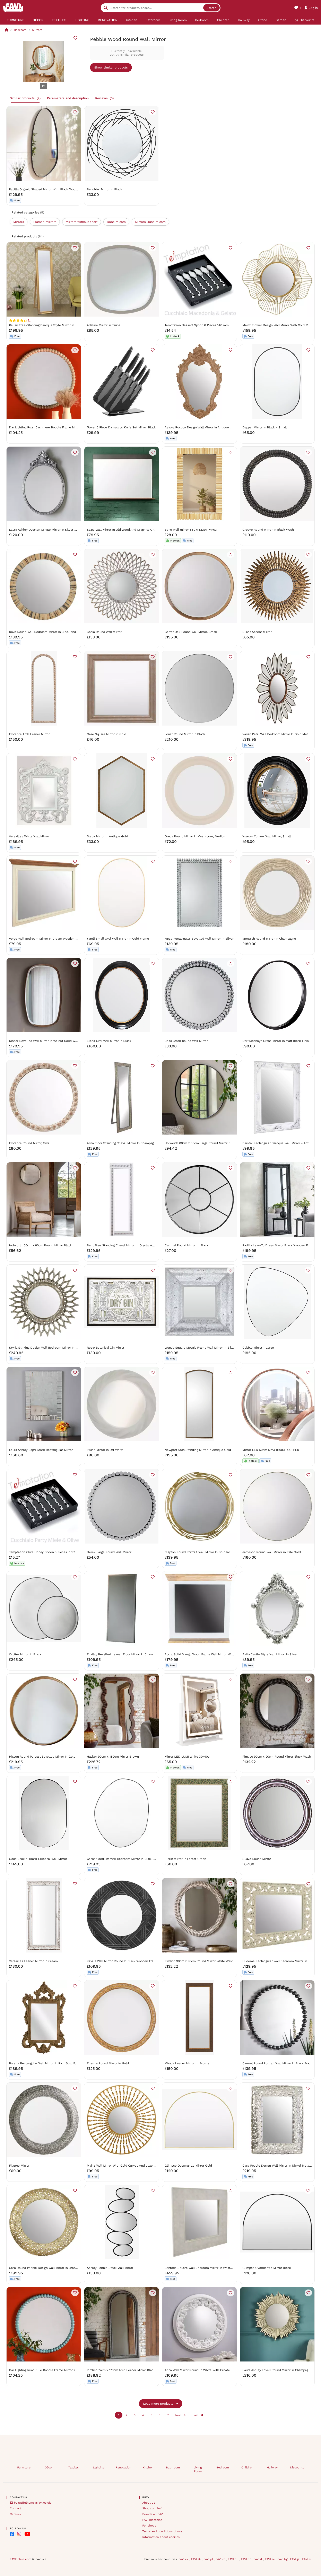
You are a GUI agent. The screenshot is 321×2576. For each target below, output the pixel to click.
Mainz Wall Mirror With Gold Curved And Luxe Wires (124, 2165)
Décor (49, 2467)
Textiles (73, 2467)
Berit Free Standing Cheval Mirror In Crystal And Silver (126, 1245)
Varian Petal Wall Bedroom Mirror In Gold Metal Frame (281, 734)
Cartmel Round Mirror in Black (186, 1245)
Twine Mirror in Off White (105, 1450)
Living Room (198, 2469)
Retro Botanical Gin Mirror (105, 1347)
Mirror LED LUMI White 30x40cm (188, 1756)
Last (196, 2415)
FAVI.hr (246, 2559)
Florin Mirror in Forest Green (185, 1859)
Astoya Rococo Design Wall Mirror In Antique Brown (202, 427)
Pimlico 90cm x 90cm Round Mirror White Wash (199, 1961)
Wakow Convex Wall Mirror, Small (266, 836)
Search (211, 7)
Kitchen (148, 2467)
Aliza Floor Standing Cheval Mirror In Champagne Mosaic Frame (132, 1143)
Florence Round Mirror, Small (30, 1143)
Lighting (98, 2467)
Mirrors (37, 29)
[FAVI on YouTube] (27, 2534)
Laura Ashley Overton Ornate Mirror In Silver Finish (46, 529)
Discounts (297, 2467)
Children (247, 2467)
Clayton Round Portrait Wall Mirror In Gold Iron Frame (203, 1552)
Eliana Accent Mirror (257, 632)
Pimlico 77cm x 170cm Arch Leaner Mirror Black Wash (125, 2370)
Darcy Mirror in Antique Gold (107, 836)
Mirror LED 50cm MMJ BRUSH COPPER (270, 1450)
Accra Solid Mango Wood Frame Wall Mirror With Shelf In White (210, 1654)
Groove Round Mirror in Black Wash (268, 529)
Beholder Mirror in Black (104, 189)
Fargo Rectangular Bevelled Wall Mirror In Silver (199, 938)
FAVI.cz (184, 2559)
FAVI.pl (208, 2559)
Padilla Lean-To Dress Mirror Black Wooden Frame (278, 1245)
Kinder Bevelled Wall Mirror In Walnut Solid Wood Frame (49, 1041)
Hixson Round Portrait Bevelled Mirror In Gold (42, 1756)
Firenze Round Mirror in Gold (108, 2063)
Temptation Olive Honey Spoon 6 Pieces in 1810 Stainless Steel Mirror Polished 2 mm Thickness (78, 1552)
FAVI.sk (196, 2559)
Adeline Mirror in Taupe (103, 325)
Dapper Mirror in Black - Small (264, 427)
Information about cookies (161, 2537)
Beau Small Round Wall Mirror (186, 1041)
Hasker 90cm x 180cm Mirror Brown (113, 1756)
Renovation (123, 2467)
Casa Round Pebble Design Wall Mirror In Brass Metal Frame (52, 2268)
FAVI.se (270, 2559)
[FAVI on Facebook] (12, 2534)
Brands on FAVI (153, 2514)
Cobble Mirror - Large (258, 1347)
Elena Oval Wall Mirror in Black (109, 1041)
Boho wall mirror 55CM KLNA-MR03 (191, 529)
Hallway (272, 2467)
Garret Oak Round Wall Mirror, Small (191, 632)
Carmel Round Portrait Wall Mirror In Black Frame (277, 2063)
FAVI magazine (152, 2519)
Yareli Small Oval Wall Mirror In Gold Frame (118, 938)
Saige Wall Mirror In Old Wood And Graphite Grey (122, 529)
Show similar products (111, 67)
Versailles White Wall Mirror (29, 836)
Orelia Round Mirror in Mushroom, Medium (195, 836)
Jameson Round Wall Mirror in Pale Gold (271, 1552)
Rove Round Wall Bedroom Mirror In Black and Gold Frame (51, 632)
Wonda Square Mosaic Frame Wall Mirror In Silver (200, 1347)
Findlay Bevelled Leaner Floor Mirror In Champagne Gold (128, 1654)
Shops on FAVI (152, 2508)
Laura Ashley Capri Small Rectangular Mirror (41, 1450)
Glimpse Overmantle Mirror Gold (188, 2165)
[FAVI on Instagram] (19, 2534)
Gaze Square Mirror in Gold (106, 734)
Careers (15, 2514)
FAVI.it (258, 2559)
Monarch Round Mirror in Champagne (269, 938)
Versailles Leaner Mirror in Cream (33, 1961)
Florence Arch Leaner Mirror (29, 734)
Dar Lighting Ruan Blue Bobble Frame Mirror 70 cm (45, 2370)
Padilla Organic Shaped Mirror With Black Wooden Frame (50, 189)
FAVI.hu (233, 2559)
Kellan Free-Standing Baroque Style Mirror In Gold (45, 325)
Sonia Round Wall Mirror (104, 632)
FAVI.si (306, 2559)
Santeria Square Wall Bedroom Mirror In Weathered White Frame (211, 2268)
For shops (149, 2525)
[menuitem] (15, 20)
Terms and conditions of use (162, 2531)
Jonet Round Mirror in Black (185, 734)
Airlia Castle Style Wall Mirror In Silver (270, 1654)
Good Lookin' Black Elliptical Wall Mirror (38, 1859)
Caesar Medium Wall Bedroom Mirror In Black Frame (124, 1859)
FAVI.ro (221, 2559)
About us (148, 2502)
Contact (15, 2508)
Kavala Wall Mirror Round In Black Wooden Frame (122, 1961)
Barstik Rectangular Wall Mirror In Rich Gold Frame (45, 2063)
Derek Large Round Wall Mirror (109, 1552)
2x (29, 320)
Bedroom (20, 29)
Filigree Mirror (19, 2165)
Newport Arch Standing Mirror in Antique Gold (198, 1450)
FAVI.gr (295, 2559)
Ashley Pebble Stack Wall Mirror (110, 2268)
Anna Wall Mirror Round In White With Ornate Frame (202, 2370)
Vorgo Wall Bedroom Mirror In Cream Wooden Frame (46, 938)
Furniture (24, 2467)
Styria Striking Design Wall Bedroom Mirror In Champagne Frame (55, 1347)
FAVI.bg (282, 2559)
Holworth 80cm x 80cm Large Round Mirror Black (200, 1143)
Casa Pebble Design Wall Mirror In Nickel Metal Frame (281, 2165)
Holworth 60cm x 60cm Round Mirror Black (40, 1245)
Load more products (158, 2403)
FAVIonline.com (20, 2559)
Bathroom (173, 2467)
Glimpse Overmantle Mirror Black (266, 2268)
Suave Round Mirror (256, 1859)
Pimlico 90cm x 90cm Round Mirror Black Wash (276, 1756)
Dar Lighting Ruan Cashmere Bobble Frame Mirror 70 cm (49, 427)
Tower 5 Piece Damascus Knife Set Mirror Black (121, 427)
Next (178, 2415)
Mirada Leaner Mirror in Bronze (187, 2063)
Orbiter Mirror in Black (25, 1654)
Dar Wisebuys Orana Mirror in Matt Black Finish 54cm (281, 1041)
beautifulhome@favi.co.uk (32, 2502)
